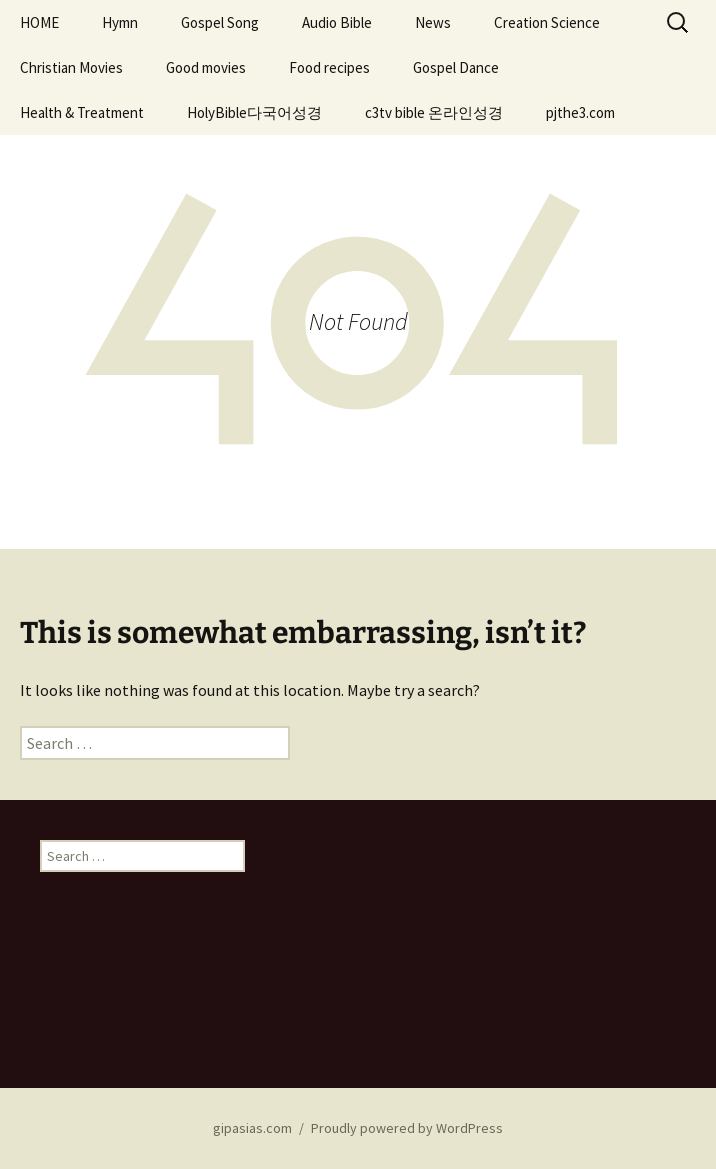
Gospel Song (220, 22)
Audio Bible (337, 22)
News (433, 22)
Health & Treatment (82, 112)
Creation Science (547, 22)
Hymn (120, 22)
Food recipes (329, 67)
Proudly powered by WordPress (407, 1128)
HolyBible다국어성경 (254, 112)
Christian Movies (71, 67)
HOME (39, 22)
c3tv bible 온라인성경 (434, 112)
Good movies (206, 67)
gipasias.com (252, 1128)
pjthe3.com (580, 112)
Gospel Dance (456, 67)
